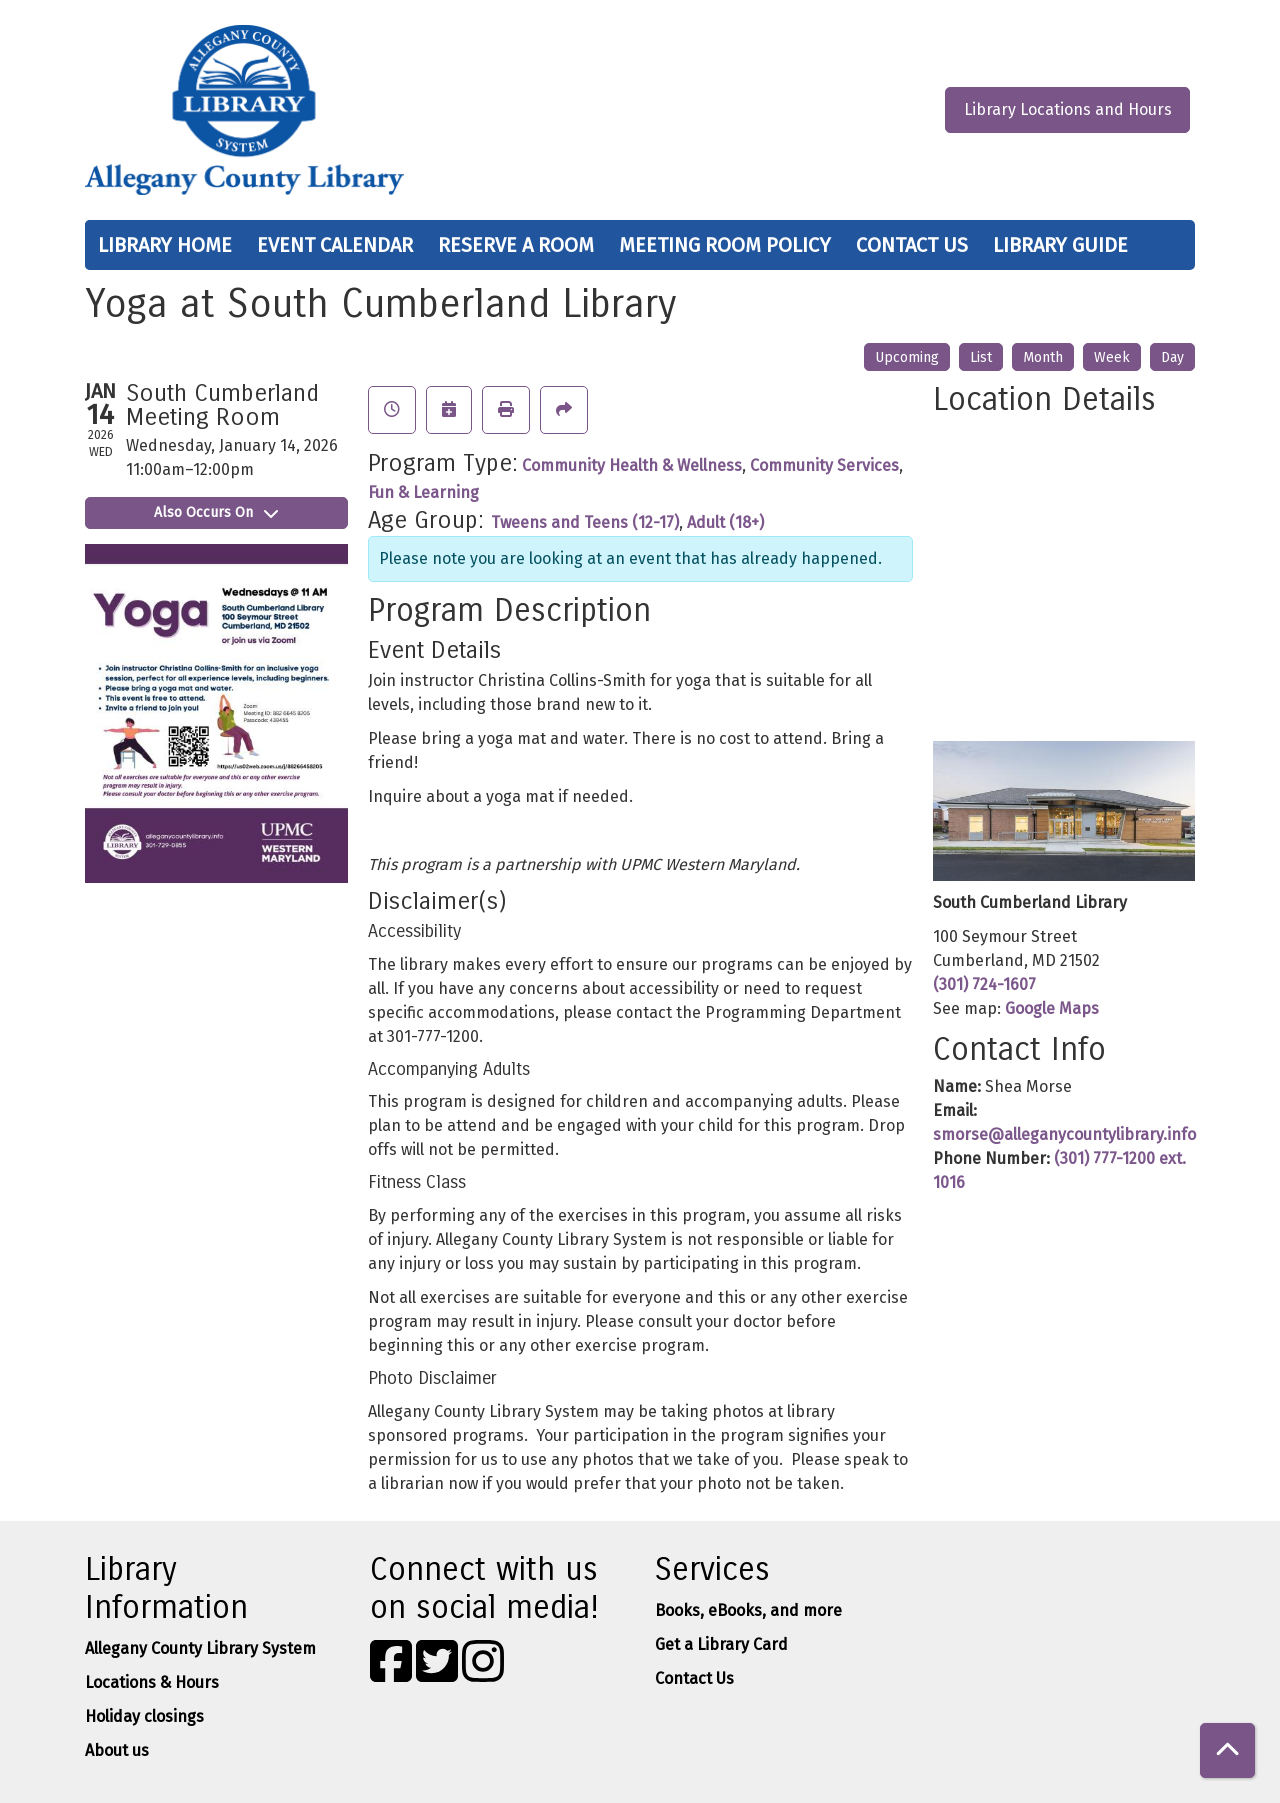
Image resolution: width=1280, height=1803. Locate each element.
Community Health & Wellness (632, 465)
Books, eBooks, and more (748, 1610)
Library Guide (1060, 245)
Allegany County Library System (200, 1648)
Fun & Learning (423, 492)
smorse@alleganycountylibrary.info (1064, 1134)
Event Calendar (335, 245)
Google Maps (1052, 1008)
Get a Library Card (721, 1644)
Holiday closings (144, 1716)
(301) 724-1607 (984, 984)
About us (117, 1750)
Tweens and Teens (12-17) (585, 522)
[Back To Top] (1227, 1750)
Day (1172, 357)
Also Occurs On (216, 512)
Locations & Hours (152, 1682)
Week (1112, 357)
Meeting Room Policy (725, 245)
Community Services (824, 465)
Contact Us (912, 245)
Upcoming (907, 357)
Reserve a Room (516, 245)
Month (1043, 357)
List (981, 357)
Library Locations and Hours (1068, 109)
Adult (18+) (725, 522)
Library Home (165, 245)
